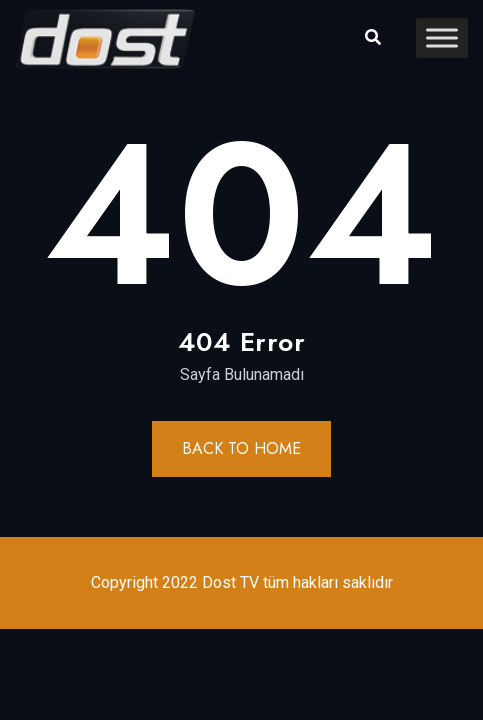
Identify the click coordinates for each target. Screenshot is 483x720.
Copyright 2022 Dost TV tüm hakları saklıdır (242, 582)
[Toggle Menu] (442, 37)
